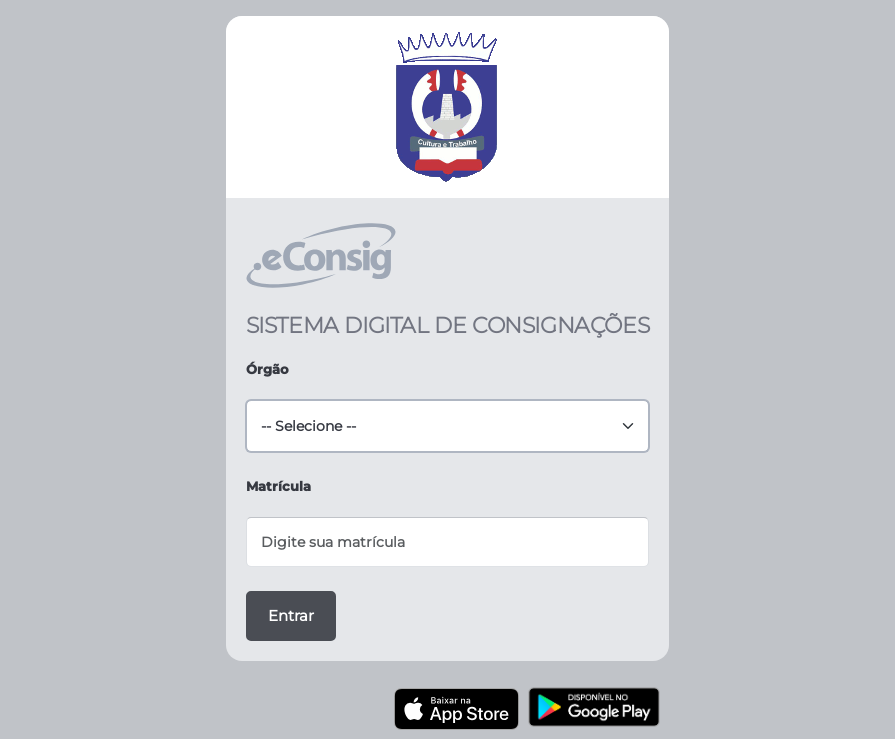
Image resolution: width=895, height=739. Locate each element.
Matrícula (278, 486)
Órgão (267, 369)
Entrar (291, 615)
